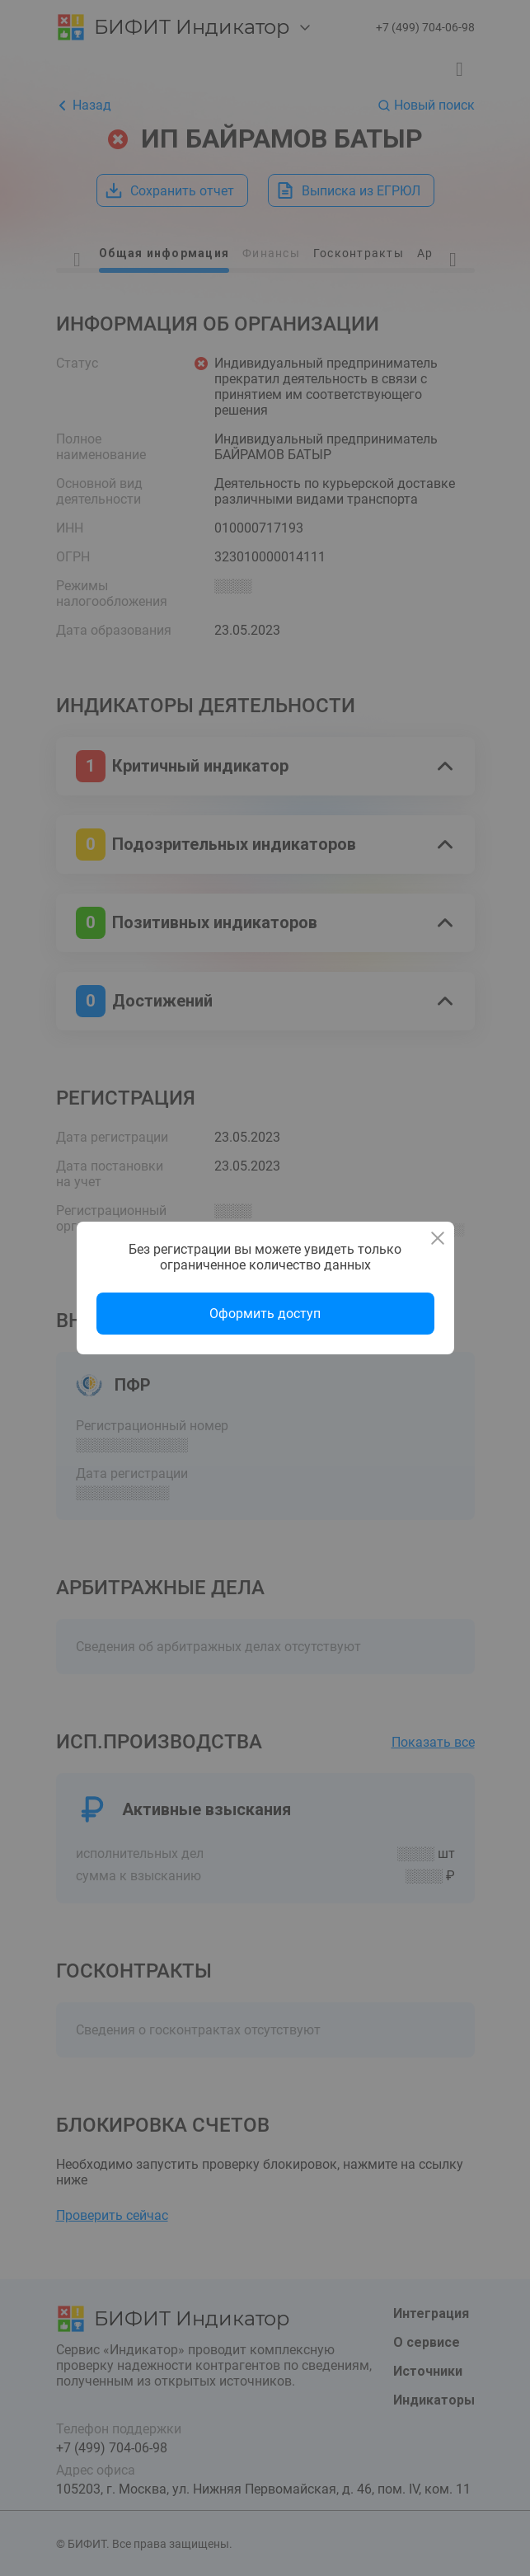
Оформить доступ (265, 1313)
